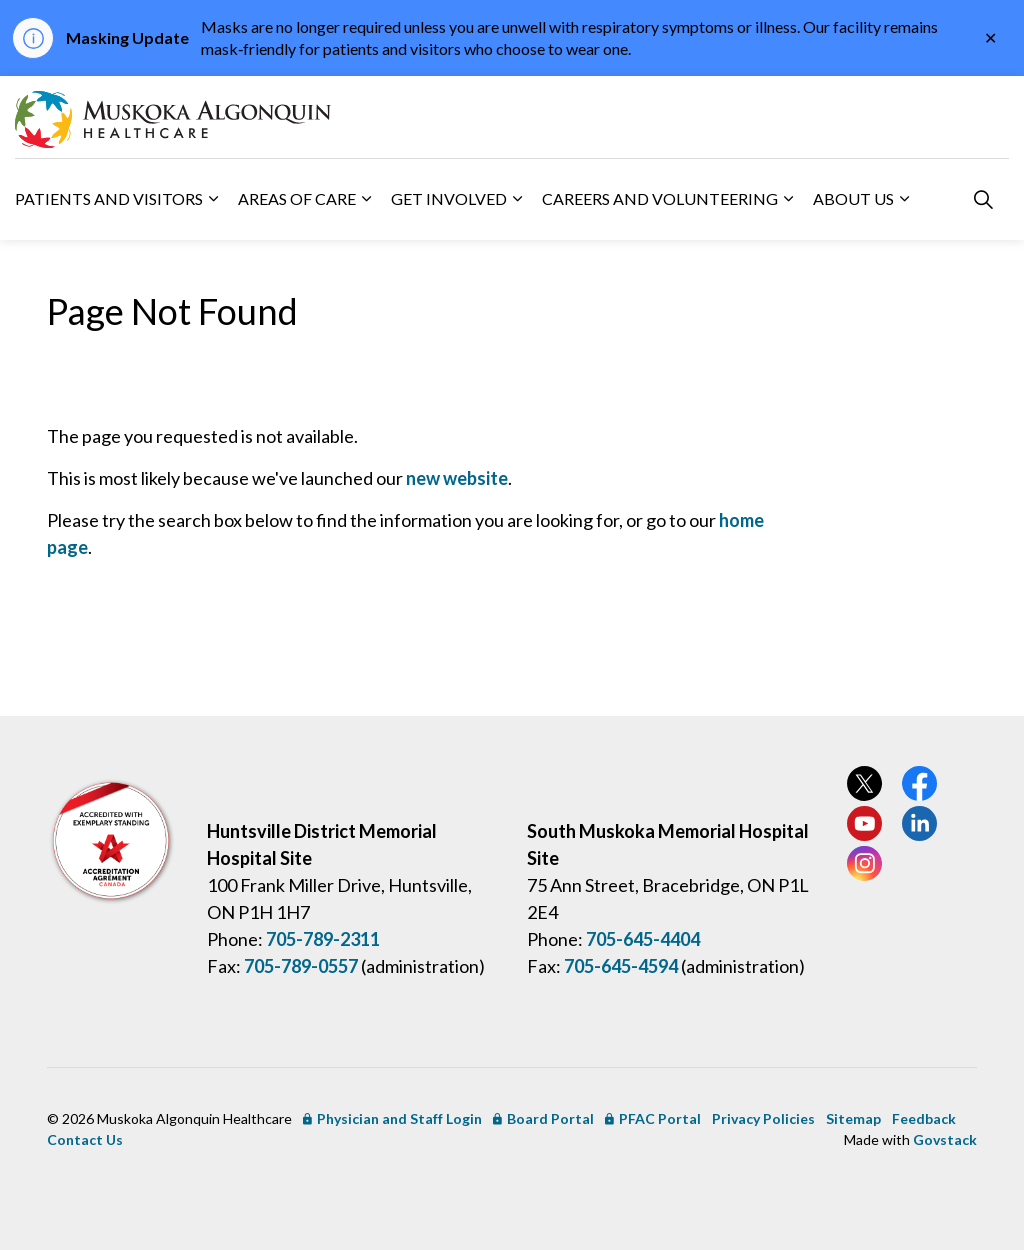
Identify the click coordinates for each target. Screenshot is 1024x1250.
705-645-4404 (643, 939)
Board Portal (543, 1118)
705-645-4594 (621, 966)
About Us (853, 198)
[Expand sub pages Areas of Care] (366, 199)
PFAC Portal (653, 1118)
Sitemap (853, 1118)
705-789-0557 (301, 966)
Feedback (924, 1118)
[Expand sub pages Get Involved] (517, 199)
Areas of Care (297, 198)
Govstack (945, 1139)
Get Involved (449, 198)
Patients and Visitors (109, 198)
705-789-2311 (323, 939)
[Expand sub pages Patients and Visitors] (213, 199)
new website (457, 478)
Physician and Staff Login (392, 1118)
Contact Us (85, 1139)
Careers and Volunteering (660, 198)
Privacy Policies (763, 1118)
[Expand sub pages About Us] (904, 199)
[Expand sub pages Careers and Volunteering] (788, 199)
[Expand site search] (983, 199)
